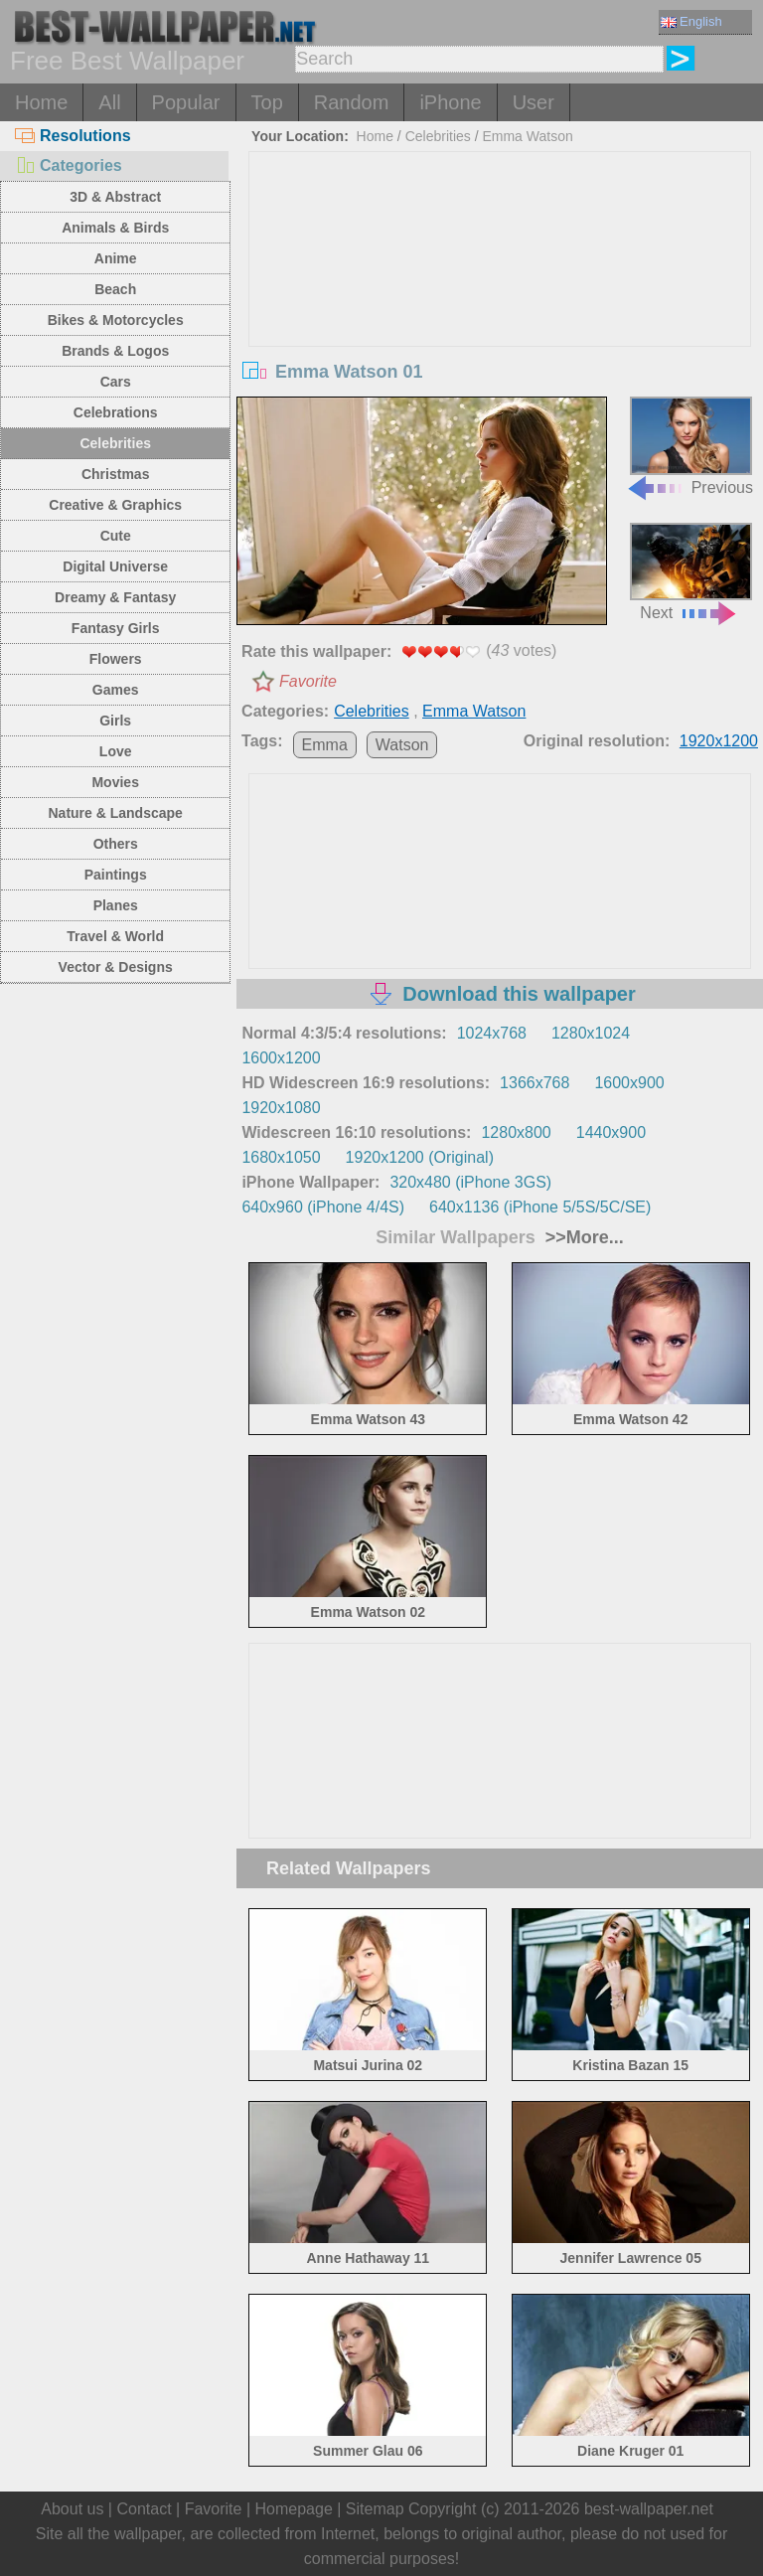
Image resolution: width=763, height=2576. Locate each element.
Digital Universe (115, 566)
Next (691, 572)
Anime (115, 258)
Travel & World (115, 936)
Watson (402, 744)
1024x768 (492, 1033)
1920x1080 (280, 1107)
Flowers (115, 659)
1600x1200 (280, 1057)
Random (351, 102)
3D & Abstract (115, 197)
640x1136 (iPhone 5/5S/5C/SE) (540, 1207)
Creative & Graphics (115, 505)
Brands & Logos (115, 351)
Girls (115, 720)
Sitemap (375, 2508)
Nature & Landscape (116, 813)
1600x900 (629, 1082)
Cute (115, 536)
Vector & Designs (116, 967)
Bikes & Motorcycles (116, 320)
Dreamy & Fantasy (115, 597)
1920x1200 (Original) (420, 1157)
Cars (115, 382)
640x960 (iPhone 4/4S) (322, 1207)
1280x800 (515, 1132)
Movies (114, 782)
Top (267, 102)
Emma (325, 744)
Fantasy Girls (116, 628)
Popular (186, 102)
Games (115, 690)
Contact (143, 2508)
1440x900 (611, 1132)
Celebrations (116, 412)
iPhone (450, 102)
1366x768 (534, 1082)
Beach (115, 289)
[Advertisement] (500, 301)
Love (115, 751)
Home (41, 102)
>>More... (582, 1237)
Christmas (115, 474)
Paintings (115, 875)
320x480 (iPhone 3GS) (470, 1182)
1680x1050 (280, 1157)
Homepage (294, 2508)
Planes (115, 905)
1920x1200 (719, 740)
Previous (689, 446)
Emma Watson (527, 136)
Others (115, 844)
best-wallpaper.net (648, 2508)
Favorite (308, 681)
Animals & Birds (115, 228)
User (533, 102)
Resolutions (73, 135)
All (109, 102)
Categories (68, 165)
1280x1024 (590, 1033)
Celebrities (115, 443)
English (691, 21)
